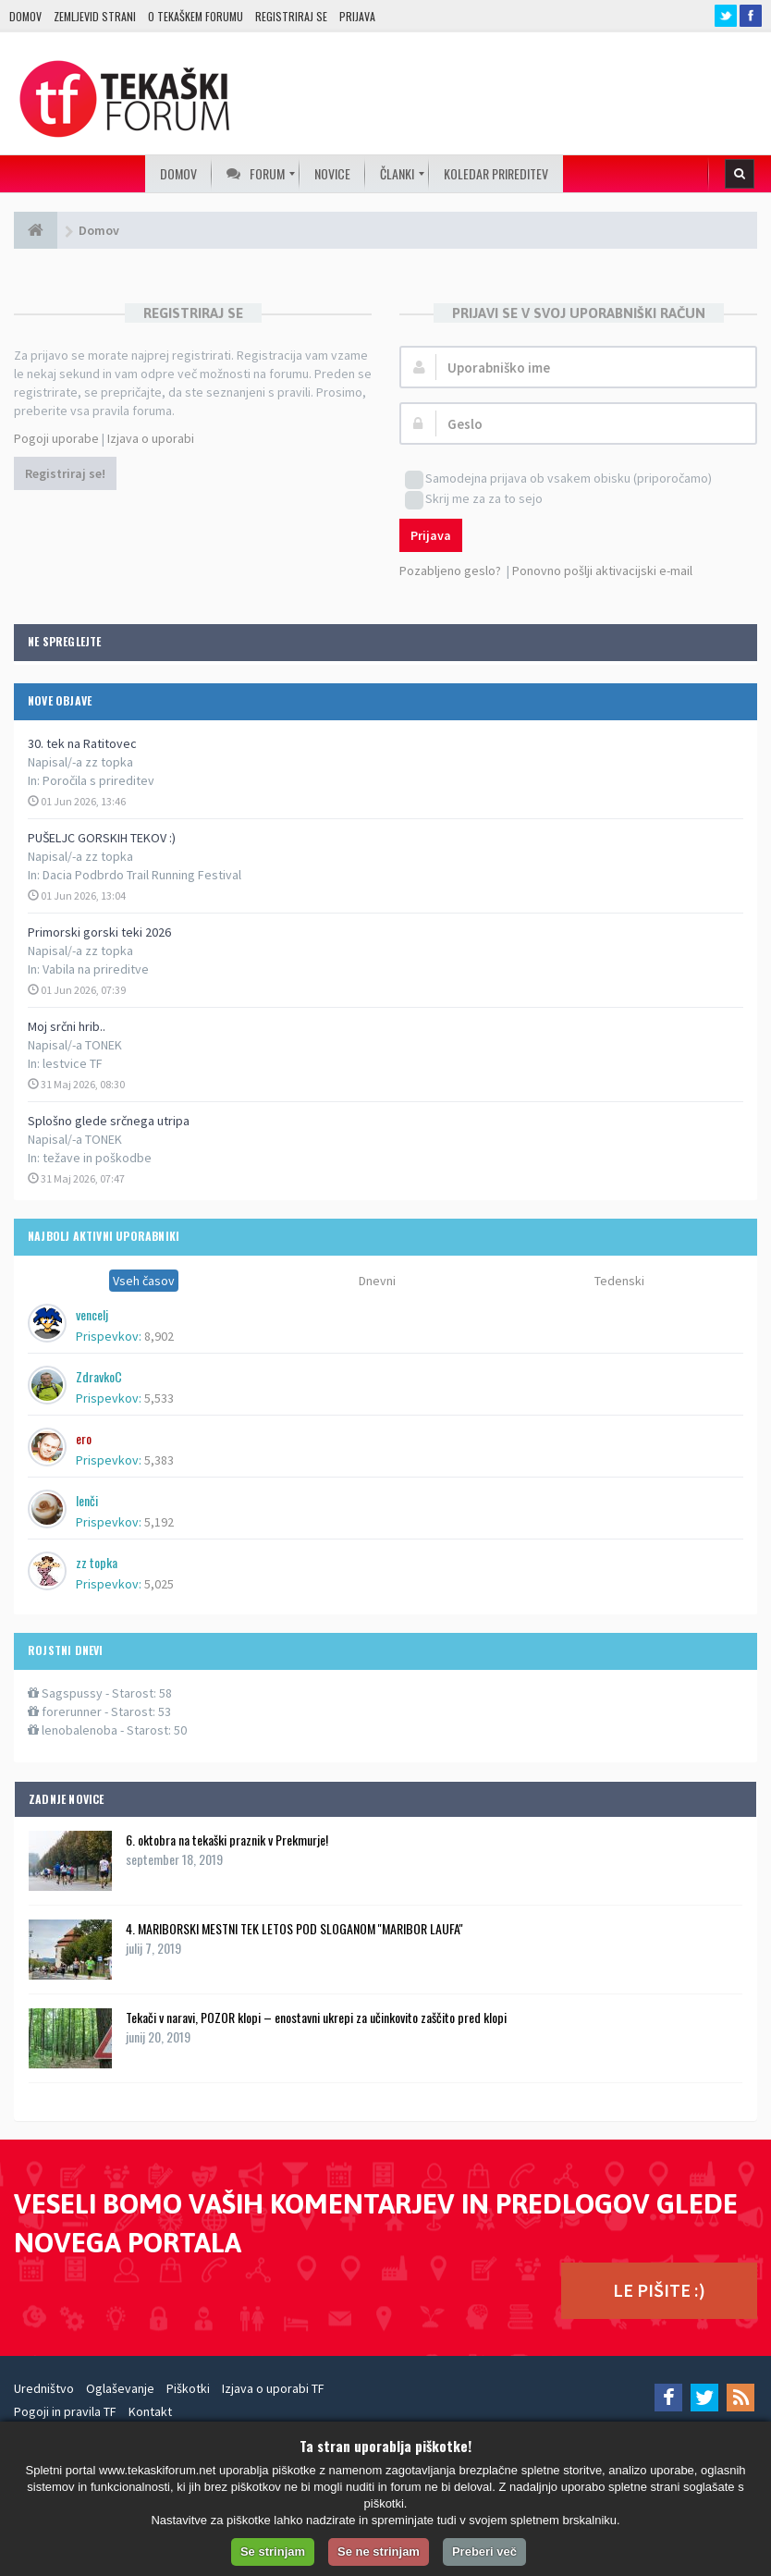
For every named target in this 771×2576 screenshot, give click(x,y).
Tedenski (619, 1280)
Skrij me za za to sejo (474, 499)
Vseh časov (144, 1280)
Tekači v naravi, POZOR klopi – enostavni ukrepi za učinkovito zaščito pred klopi (316, 2017)
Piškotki (188, 2388)
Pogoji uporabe (56, 438)
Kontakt (150, 2411)
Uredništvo (44, 2388)
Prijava (357, 16)
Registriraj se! (65, 473)
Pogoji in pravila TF (65, 2411)
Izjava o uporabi (150, 438)
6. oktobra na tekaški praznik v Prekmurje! (227, 1839)
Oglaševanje (120, 2388)
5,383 (159, 1460)
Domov (25, 16)
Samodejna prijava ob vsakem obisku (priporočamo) (558, 479)
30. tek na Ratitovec (82, 743)
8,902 (159, 1336)
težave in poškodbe (97, 1157)
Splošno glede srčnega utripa (109, 1120)
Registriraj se (291, 16)
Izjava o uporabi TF (273, 2388)
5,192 (159, 1522)
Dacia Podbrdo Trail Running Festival (142, 874)
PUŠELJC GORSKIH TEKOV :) (102, 837)
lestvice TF (73, 1063)
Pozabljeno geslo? (450, 570)
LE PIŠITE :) (659, 2289)
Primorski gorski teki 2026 (99, 932)
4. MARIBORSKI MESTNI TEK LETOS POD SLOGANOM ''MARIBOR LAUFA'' (294, 1928)
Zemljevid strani (95, 16)
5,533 (159, 1398)
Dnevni (377, 1280)
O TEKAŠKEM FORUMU (195, 16)
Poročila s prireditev (98, 780)
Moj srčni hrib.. (66, 1026)
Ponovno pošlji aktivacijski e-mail (602, 570)
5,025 (159, 1584)
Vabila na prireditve (96, 969)
